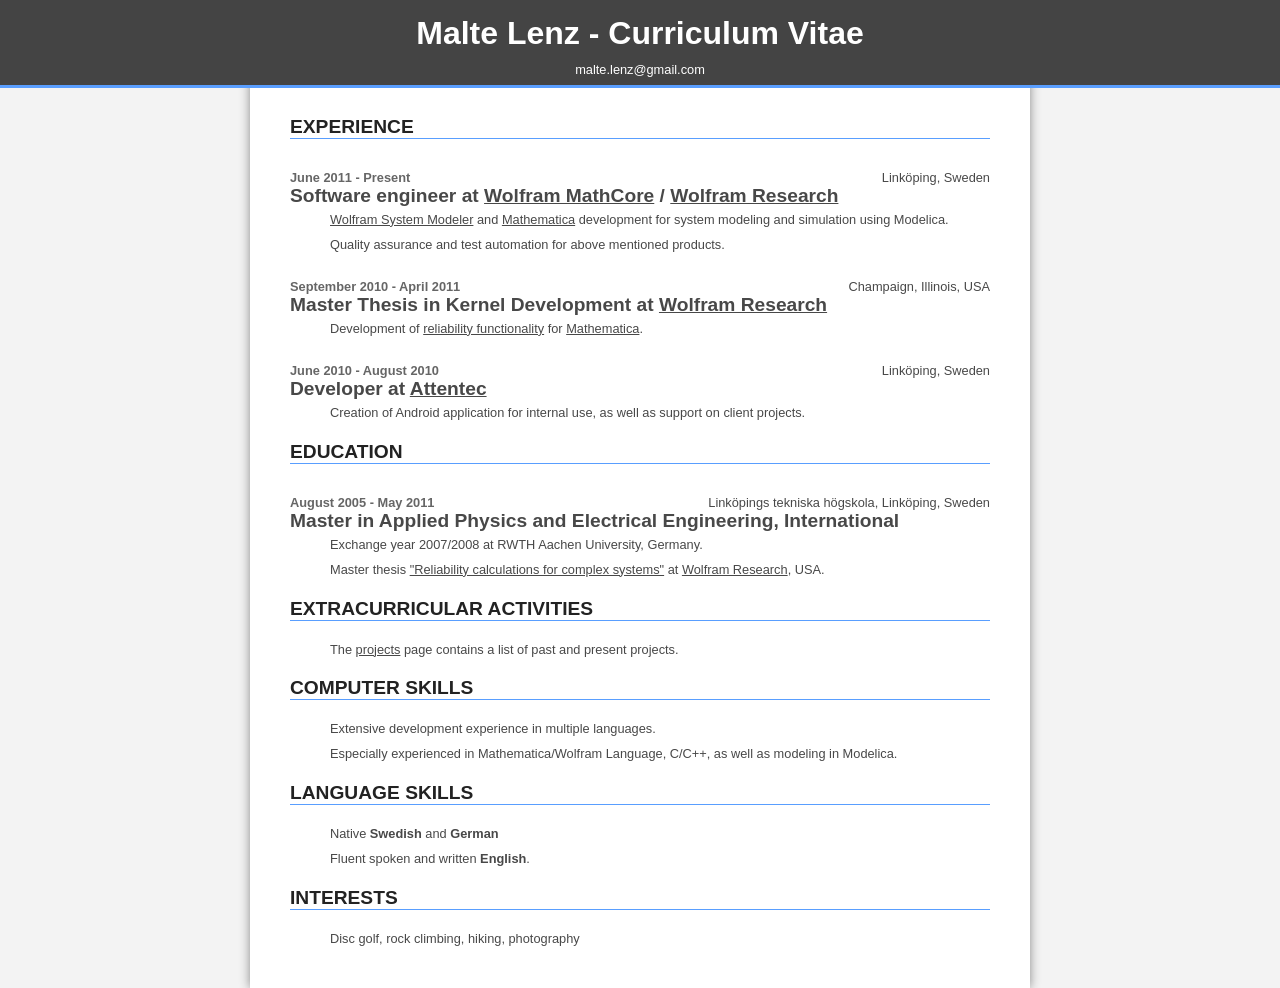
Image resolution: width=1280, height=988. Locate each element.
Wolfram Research (754, 195)
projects (378, 649)
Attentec (448, 388)
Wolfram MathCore (569, 195)
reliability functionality (483, 328)
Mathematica (538, 219)
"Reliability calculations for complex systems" (537, 569)
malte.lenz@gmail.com (640, 69)
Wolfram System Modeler (401, 219)
